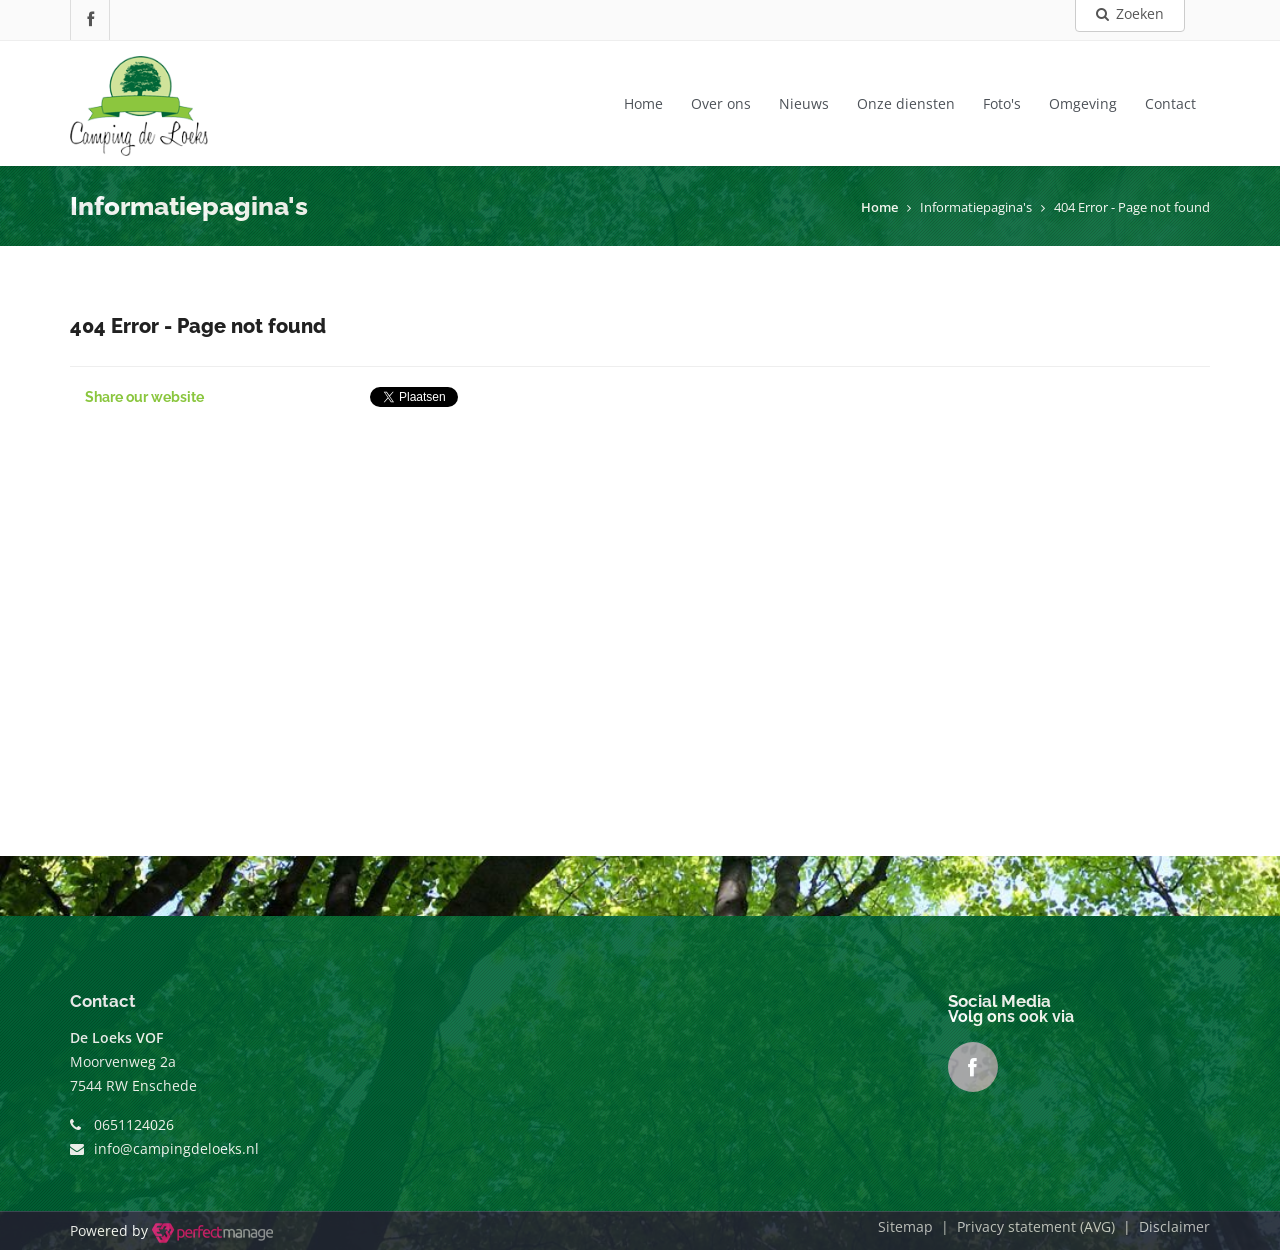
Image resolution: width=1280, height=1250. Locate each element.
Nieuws (804, 103)
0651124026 (134, 1124)
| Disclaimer (1162, 1226)
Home (643, 103)
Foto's (1002, 103)
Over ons (721, 103)
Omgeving (1083, 103)
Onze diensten (906, 103)
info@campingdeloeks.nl (176, 1148)
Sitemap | (917, 1226)
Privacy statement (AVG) (1036, 1226)
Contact (1170, 103)
